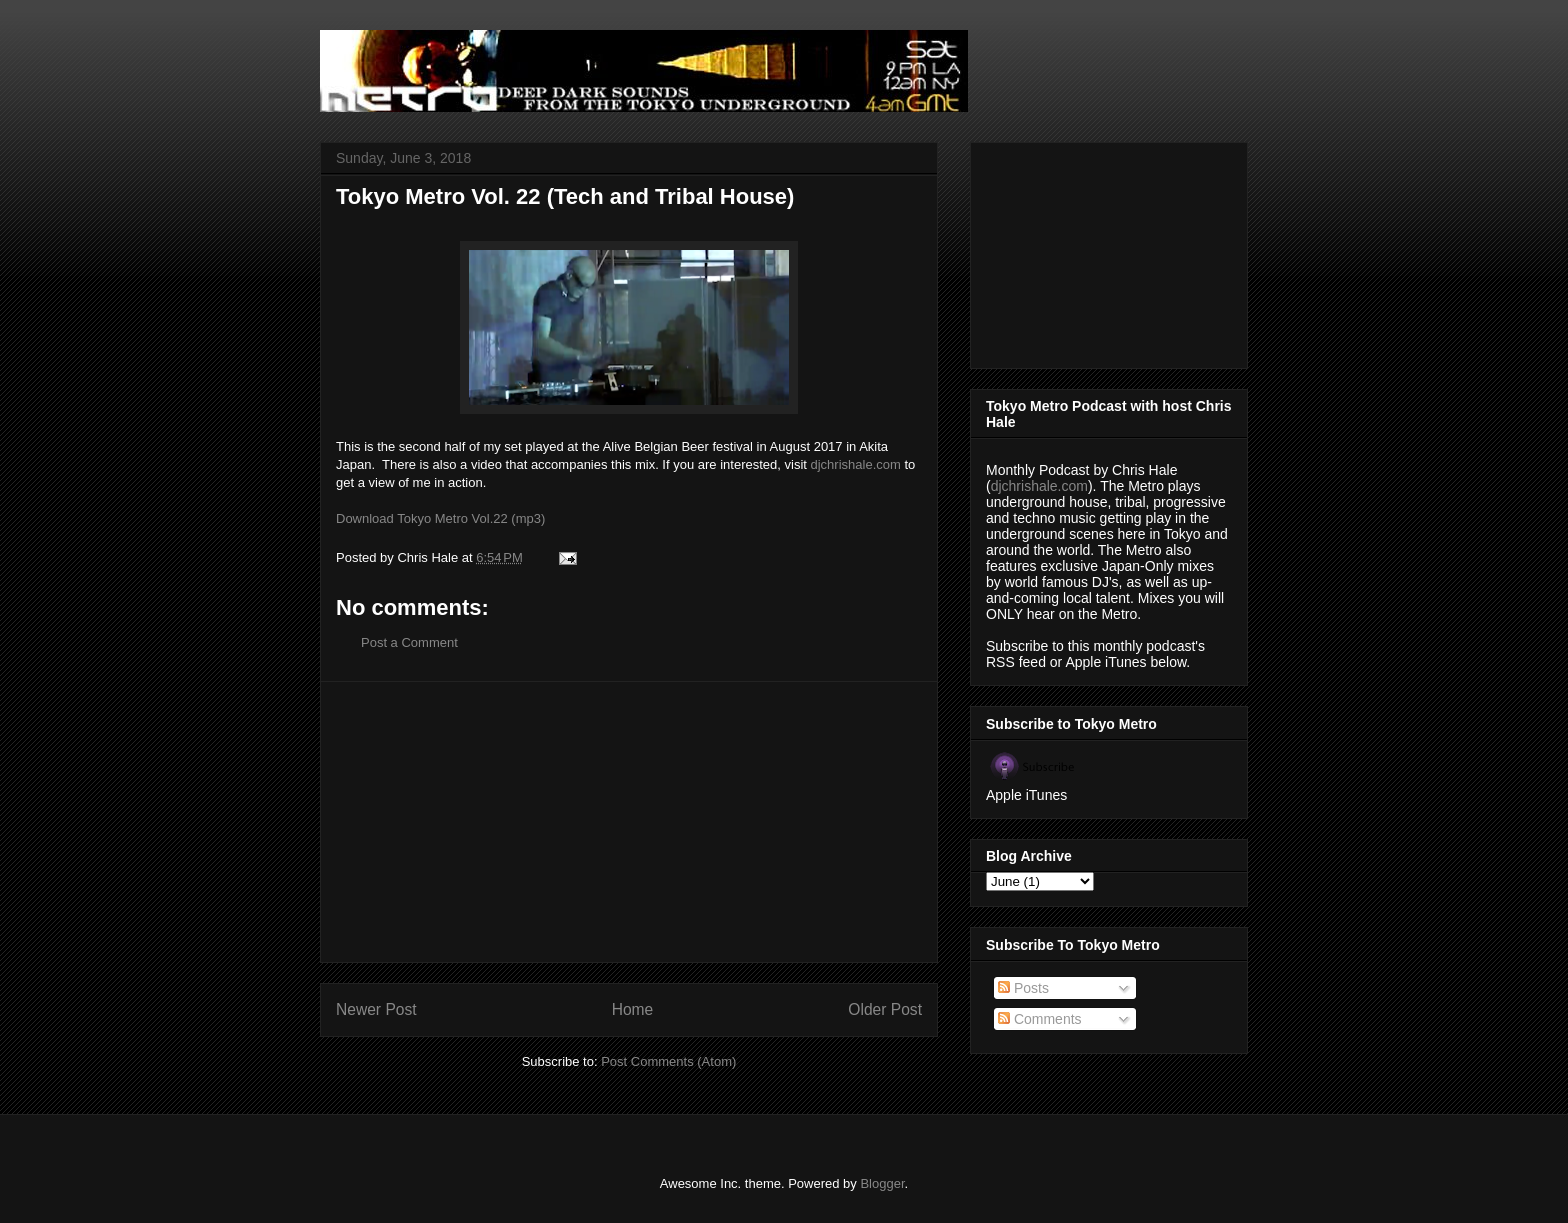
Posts (1023, 988)
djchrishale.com (856, 464)
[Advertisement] (629, 822)
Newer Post (376, 1009)
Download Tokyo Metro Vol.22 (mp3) (440, 518)
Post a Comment (409, 642)
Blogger (882, 1183)
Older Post (885, 1009)
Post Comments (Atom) (668, 1061)
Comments (1040, 1019)
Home (633, 1009)
